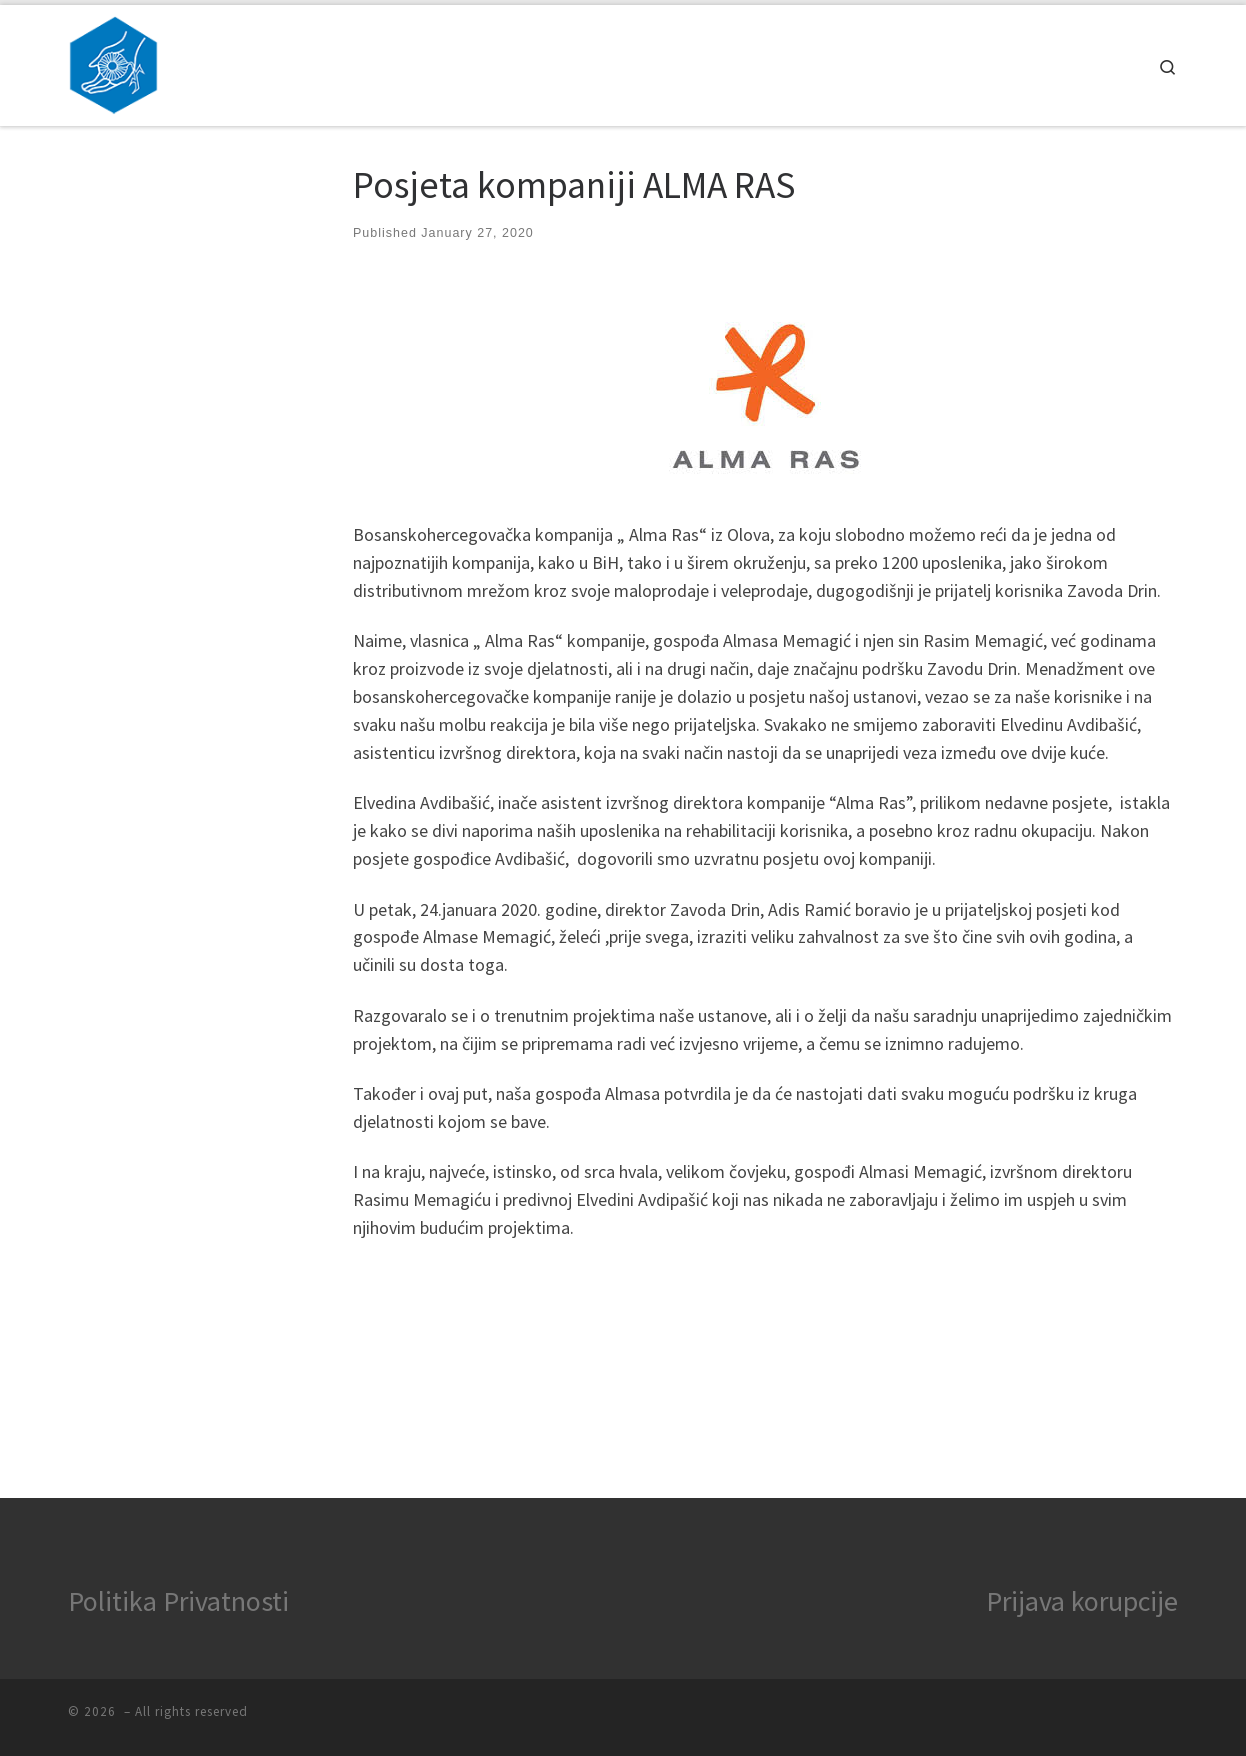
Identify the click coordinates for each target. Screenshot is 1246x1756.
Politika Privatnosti (178, 1601)
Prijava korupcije (1082, 1601)
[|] (113, 61)
